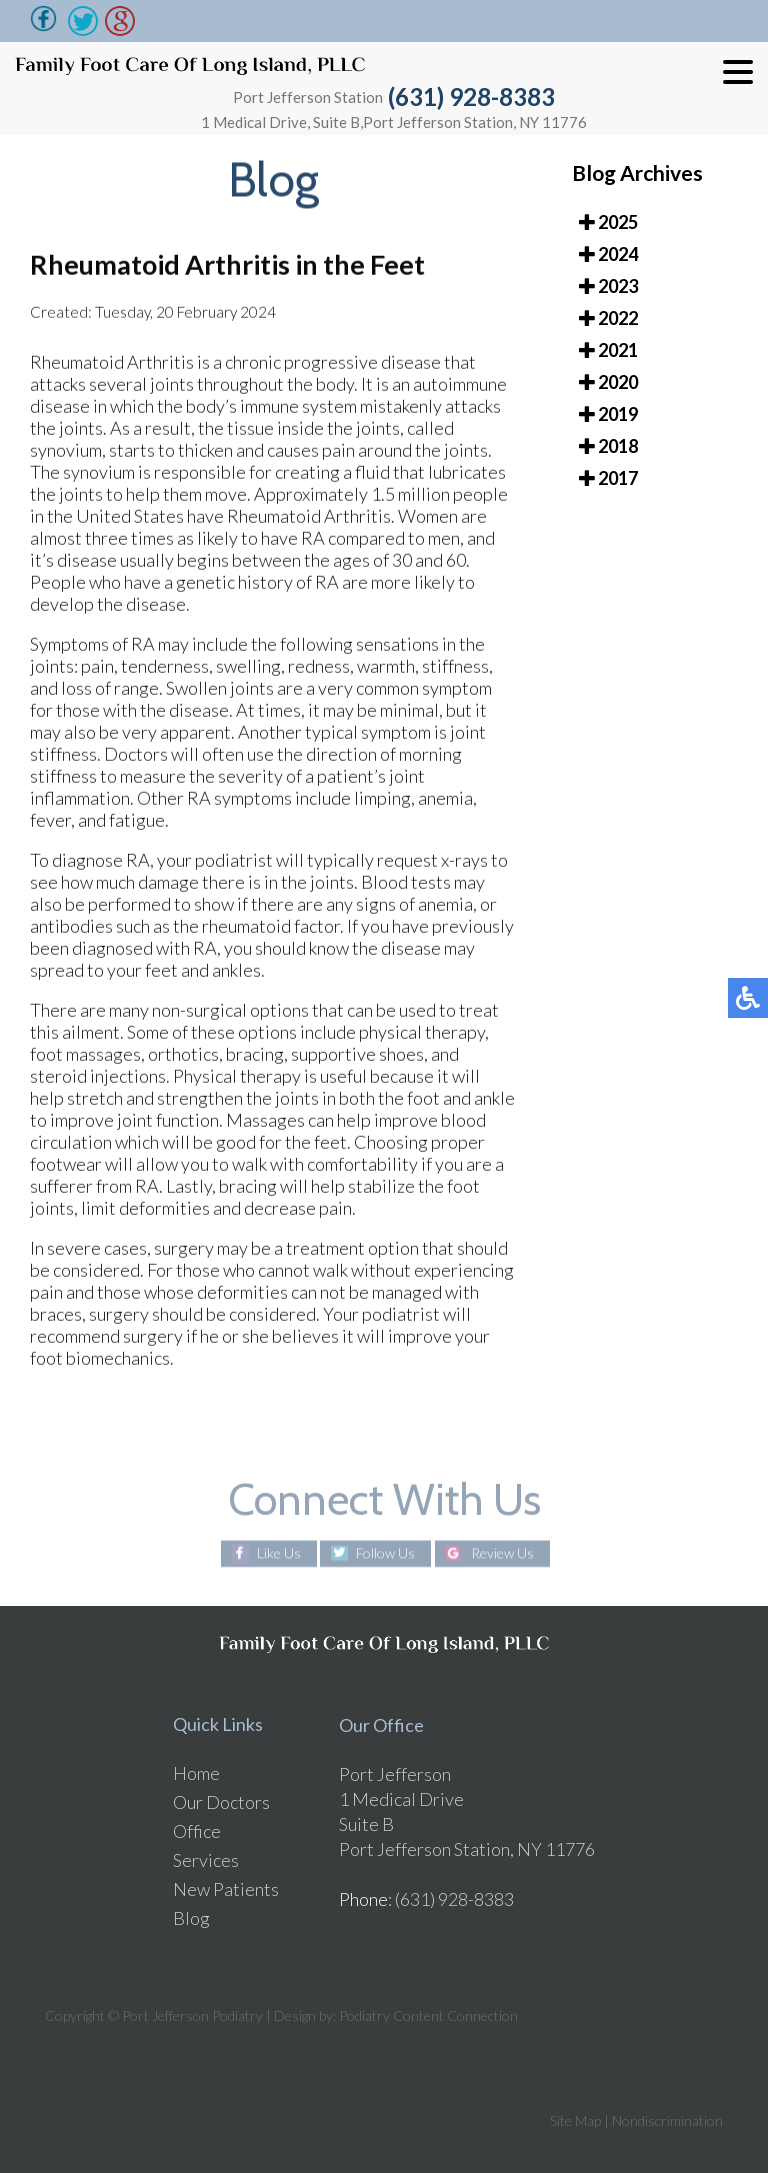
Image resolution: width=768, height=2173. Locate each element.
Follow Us (385, 1553)
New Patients (226, 1889)
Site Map (575, 2120)
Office (197, 1831)
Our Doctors (221, 1802)
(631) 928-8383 (471, 96)
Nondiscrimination (667, 2120)
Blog (191, 1918)
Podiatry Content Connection (428, 2015)
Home (196, 1773)
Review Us (502, 1553)
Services (206, 1860)
